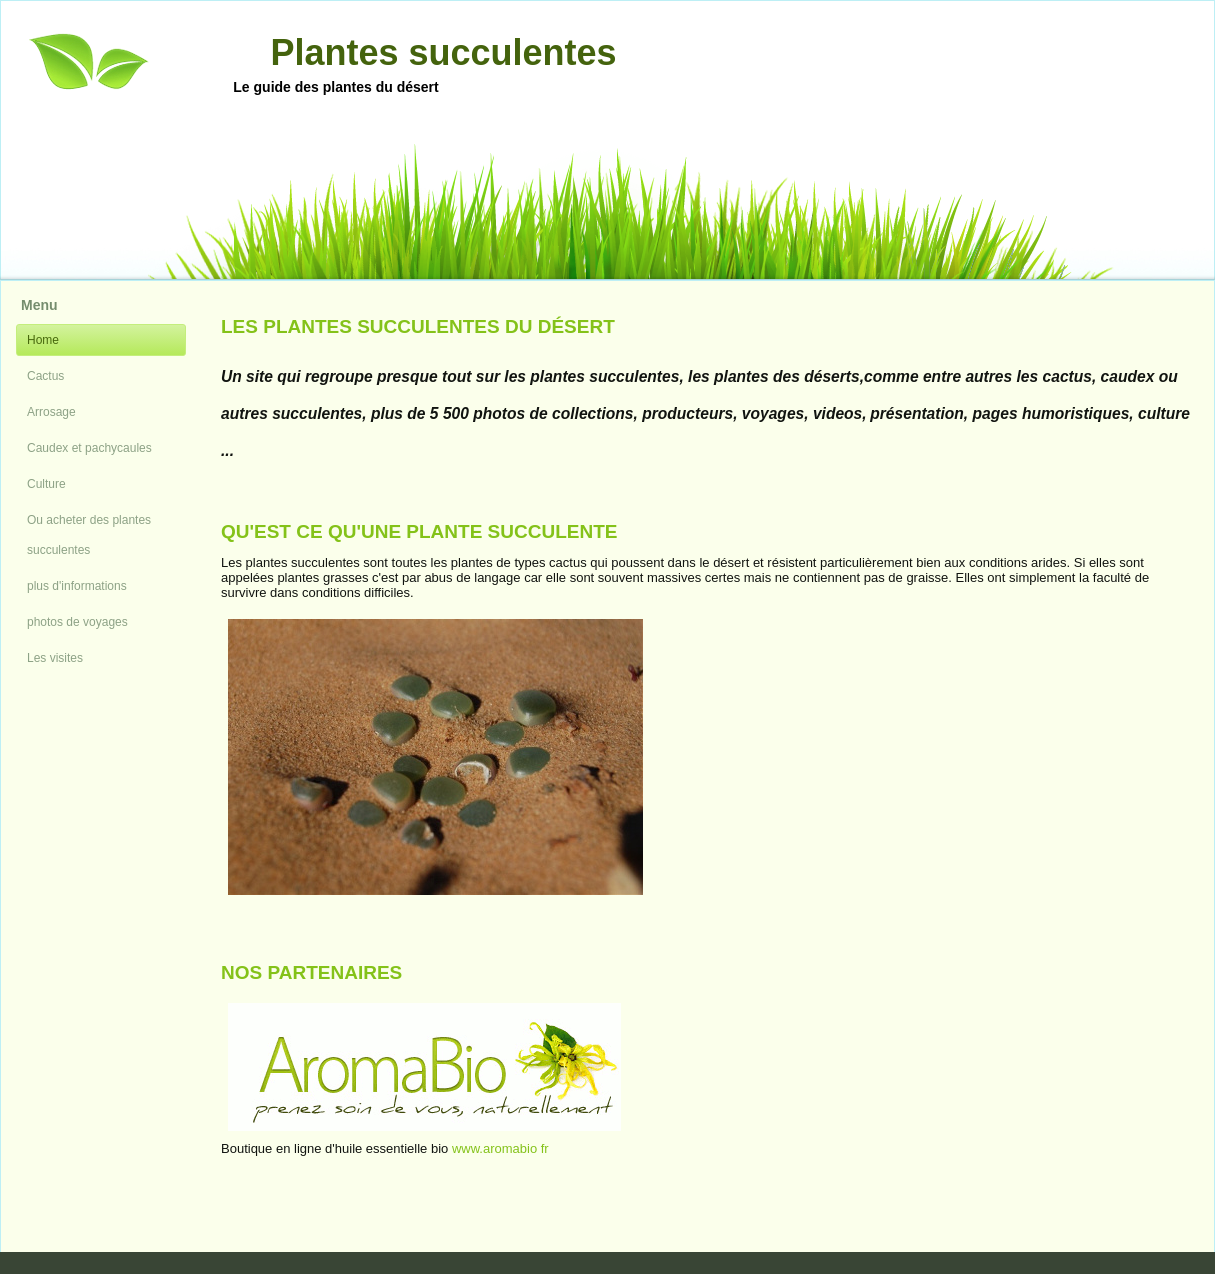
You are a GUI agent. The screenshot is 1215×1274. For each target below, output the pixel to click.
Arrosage (51, 412)
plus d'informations (77, 586)
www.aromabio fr (500, 1148)
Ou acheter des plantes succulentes (89, 535)
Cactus (45, 376)
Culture (46, 484)
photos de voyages (77, 622)
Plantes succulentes (443, 52)
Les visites (55, 658)
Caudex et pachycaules (89, 448)
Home (43, 340)
